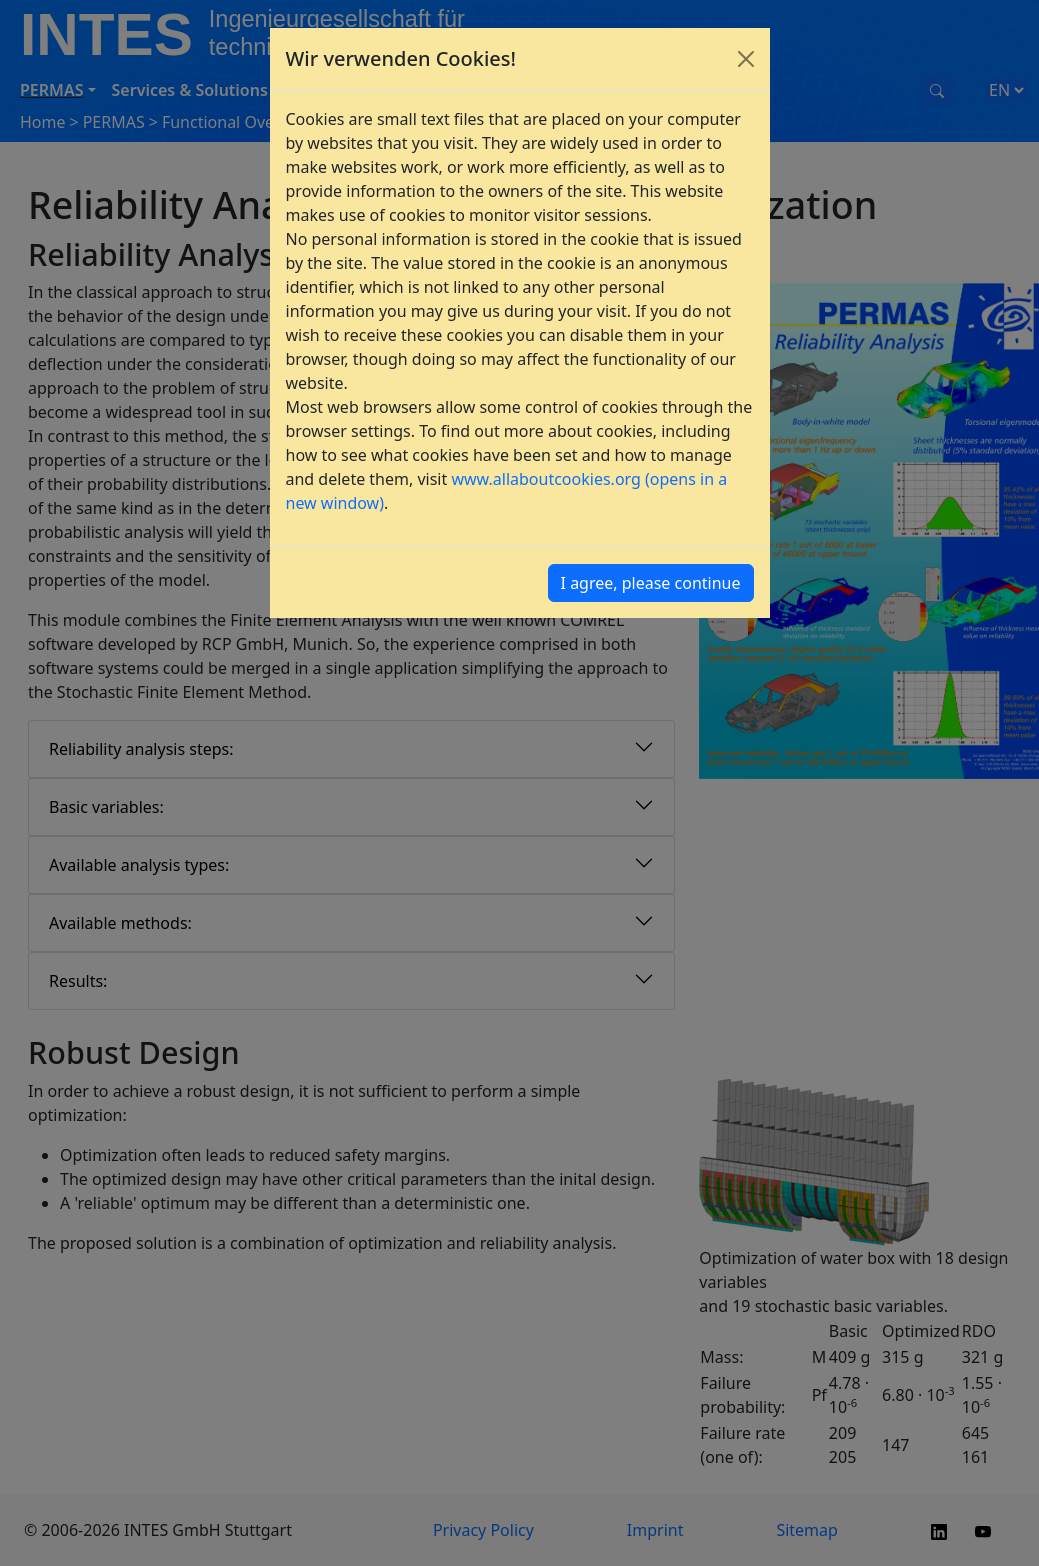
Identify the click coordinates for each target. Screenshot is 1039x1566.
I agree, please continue (651, 583)
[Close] (746, 59)
